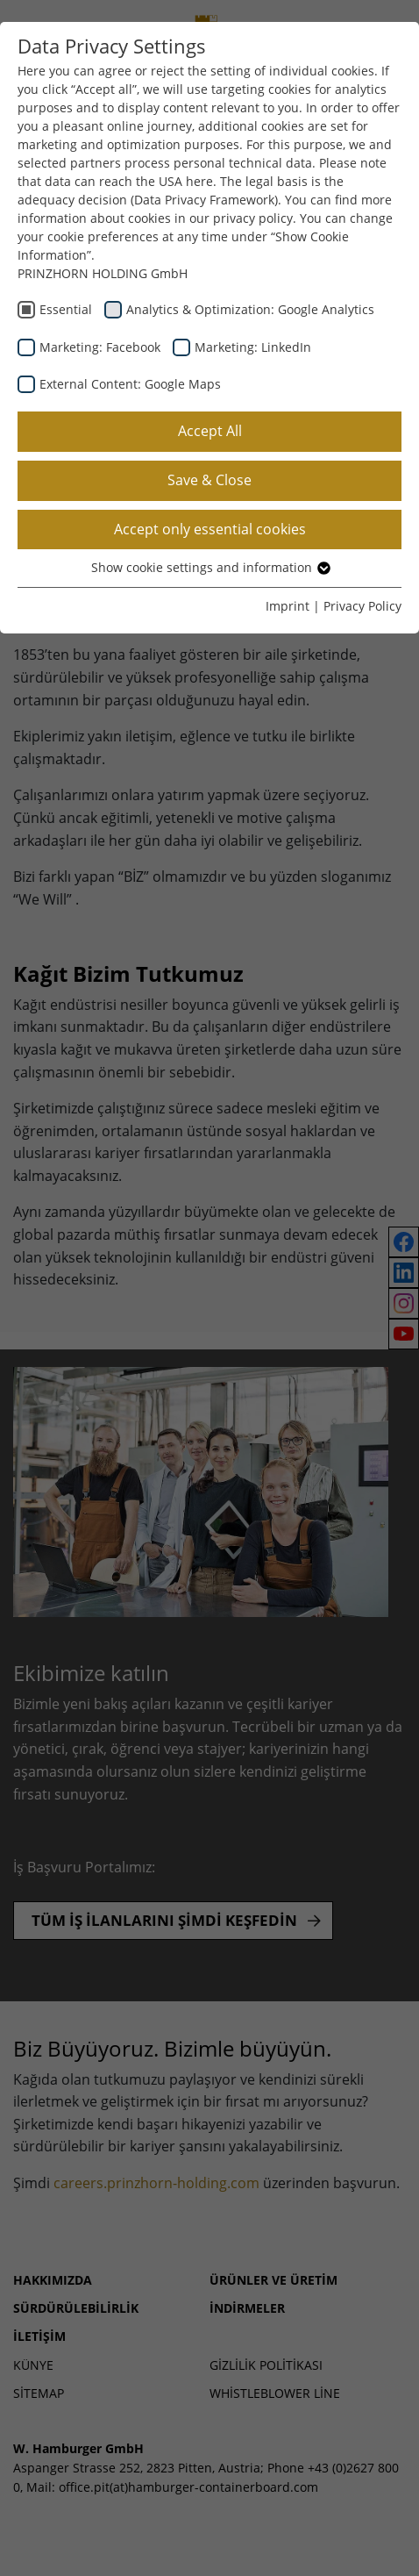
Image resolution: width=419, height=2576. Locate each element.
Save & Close (209, 480)
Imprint (287, 605)
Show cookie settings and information (210, 567)
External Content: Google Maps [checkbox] (130, 384)
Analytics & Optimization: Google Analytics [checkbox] (250, 309)
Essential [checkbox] (65, 309)
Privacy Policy (362, 605)
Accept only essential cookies (210, 529)
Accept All (210, 430)
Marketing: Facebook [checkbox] (99, 347)
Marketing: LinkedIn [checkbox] (253, 347)
